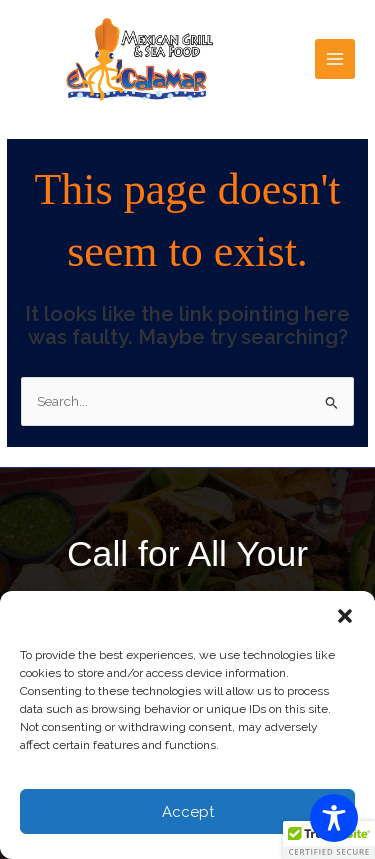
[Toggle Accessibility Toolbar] (334, 818)
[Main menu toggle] (335, 59)
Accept (188, 812)
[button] (345, 616)
